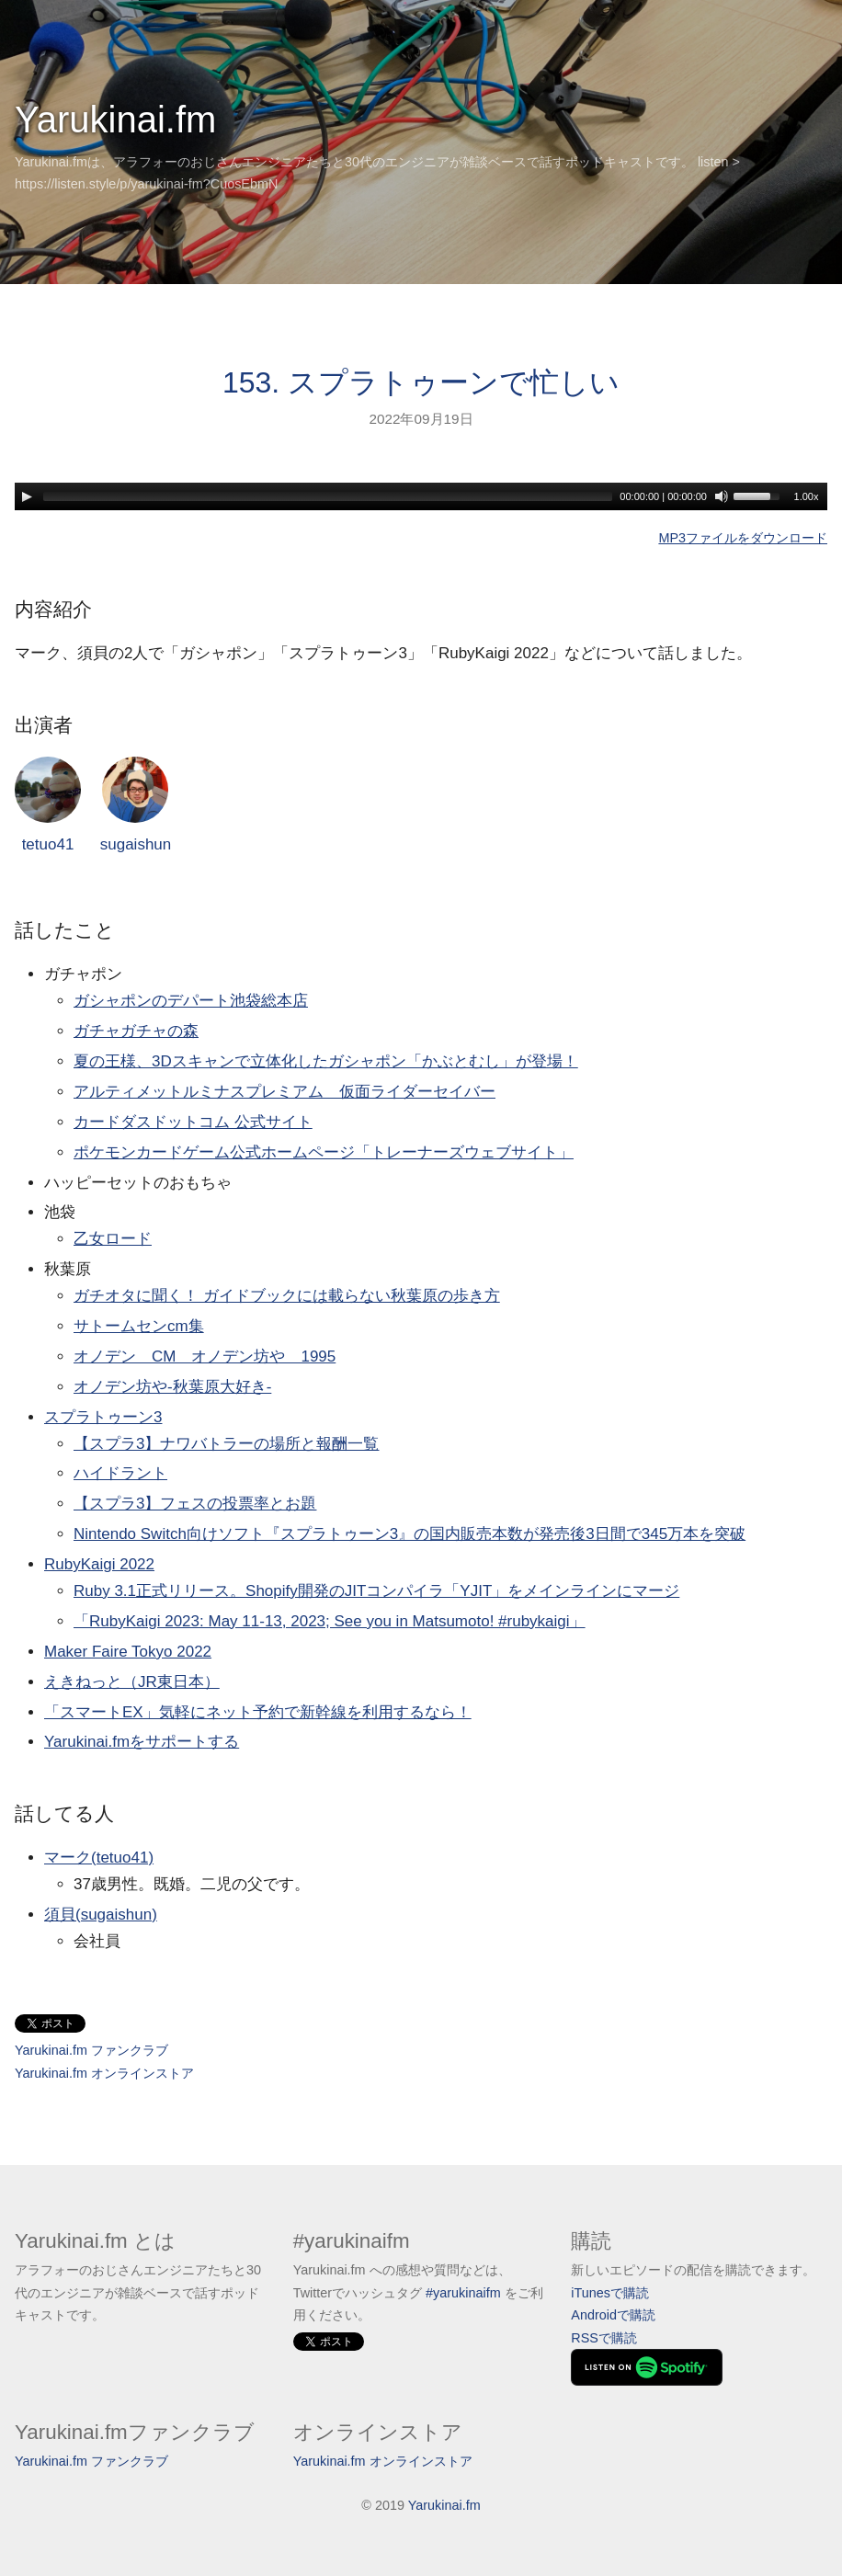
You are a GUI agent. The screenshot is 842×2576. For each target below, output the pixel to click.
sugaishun (136, 805)
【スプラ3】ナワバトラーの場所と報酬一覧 (226, 1444)
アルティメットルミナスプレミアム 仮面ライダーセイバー (284, 1091)
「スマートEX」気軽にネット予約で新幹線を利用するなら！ (258, 1712)
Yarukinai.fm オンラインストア (104, 2073)
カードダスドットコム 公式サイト (193, 1122)
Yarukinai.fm (115, 119)
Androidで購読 (613, 2315)
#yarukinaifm (463, 2292)
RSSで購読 (604, 2338)
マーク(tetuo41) (99, 1857)
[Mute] (721, 496)
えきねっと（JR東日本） (132, 1682)
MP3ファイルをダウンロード (742, 537)
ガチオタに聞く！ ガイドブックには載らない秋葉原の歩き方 (287, 1296)
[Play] (26, 496)
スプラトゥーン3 (103, 1417)
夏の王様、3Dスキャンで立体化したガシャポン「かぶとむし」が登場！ (326, 1061)
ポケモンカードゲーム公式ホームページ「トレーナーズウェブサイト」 (324, 1152)
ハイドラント (120, 1473)
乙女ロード (113, 1239)
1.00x (806, 496)
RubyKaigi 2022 (99, 1564)
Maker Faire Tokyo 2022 (127, 1651)
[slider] (327, 496)
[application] (421, 496)
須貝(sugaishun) (100, 1914)
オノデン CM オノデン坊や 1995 (205, 1356)
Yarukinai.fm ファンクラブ (91, 2050)
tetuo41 (48, 805)
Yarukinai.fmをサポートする (141, 1741)
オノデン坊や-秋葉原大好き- (172, 1387)
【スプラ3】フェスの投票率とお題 (195, 1503)
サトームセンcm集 (139, 1326)
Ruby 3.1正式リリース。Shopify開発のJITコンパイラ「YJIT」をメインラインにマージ (376, 1591)
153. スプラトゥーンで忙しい (421, 382)
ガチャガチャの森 (136, 1031)
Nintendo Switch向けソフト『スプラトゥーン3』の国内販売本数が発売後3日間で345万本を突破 (409, 1534)
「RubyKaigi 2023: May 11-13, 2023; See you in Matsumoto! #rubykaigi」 (330, 1621)
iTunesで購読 (610, 2292)
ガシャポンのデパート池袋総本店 (191, 1000)
